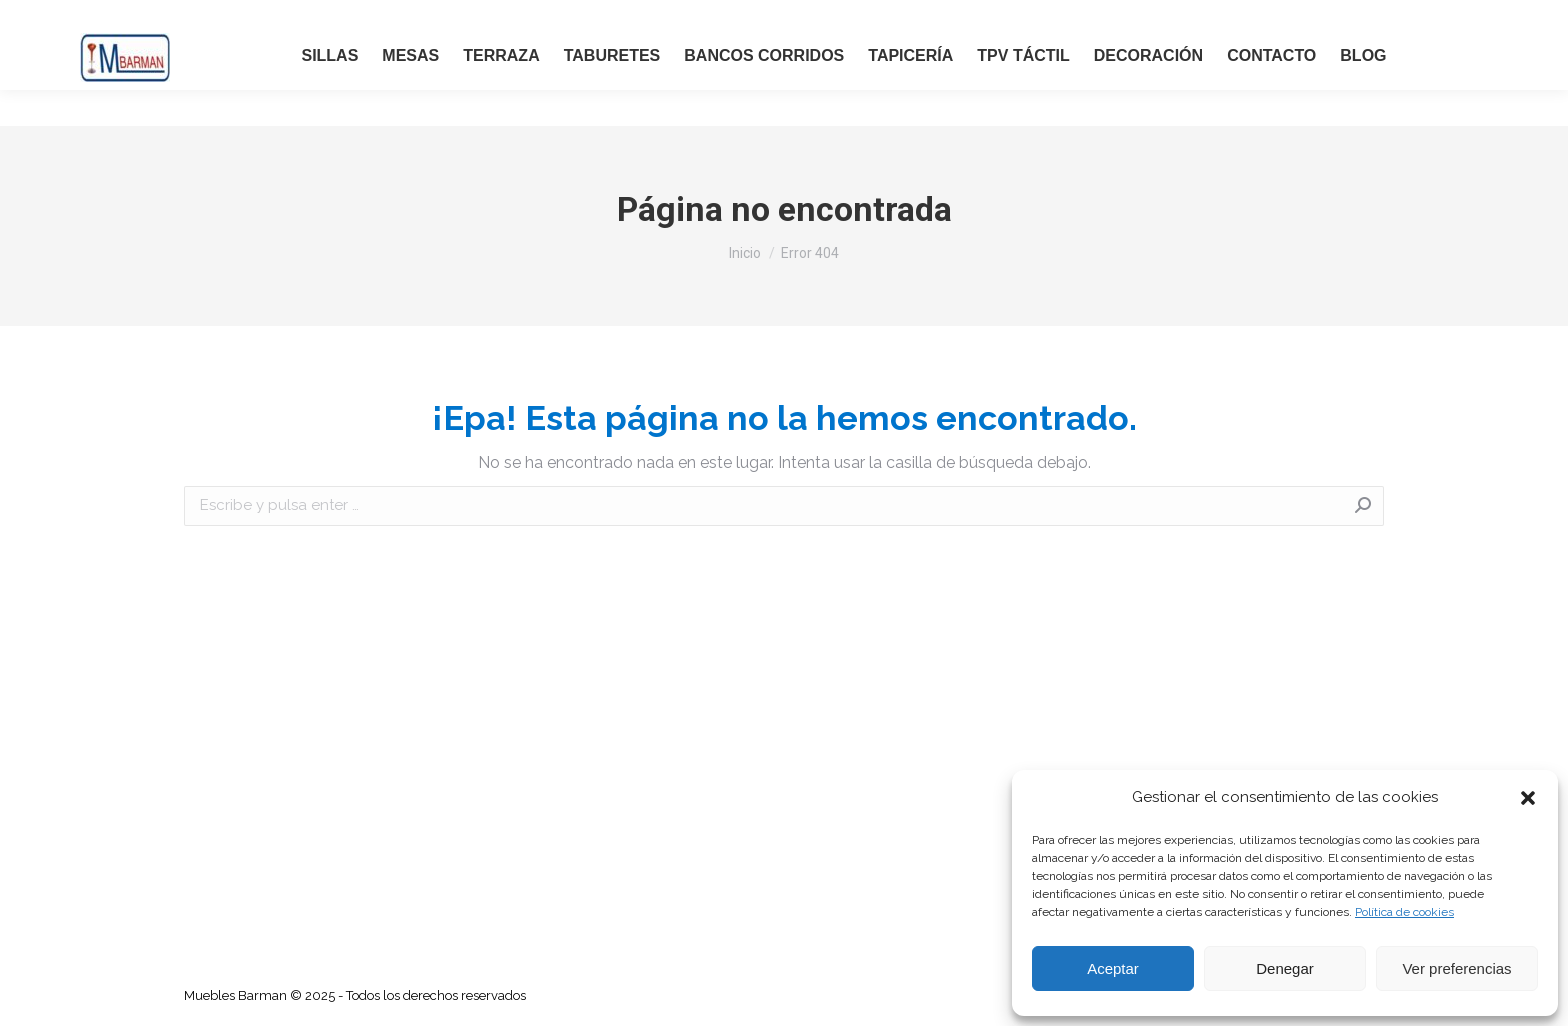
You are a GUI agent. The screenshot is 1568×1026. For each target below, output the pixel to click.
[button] (1528, 798)
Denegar (1285, 968)
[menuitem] (329, 81)
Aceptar (1113, 968)
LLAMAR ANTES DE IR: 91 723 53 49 (164, 18)
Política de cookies (1404, 912)
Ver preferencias (1456, 968)
